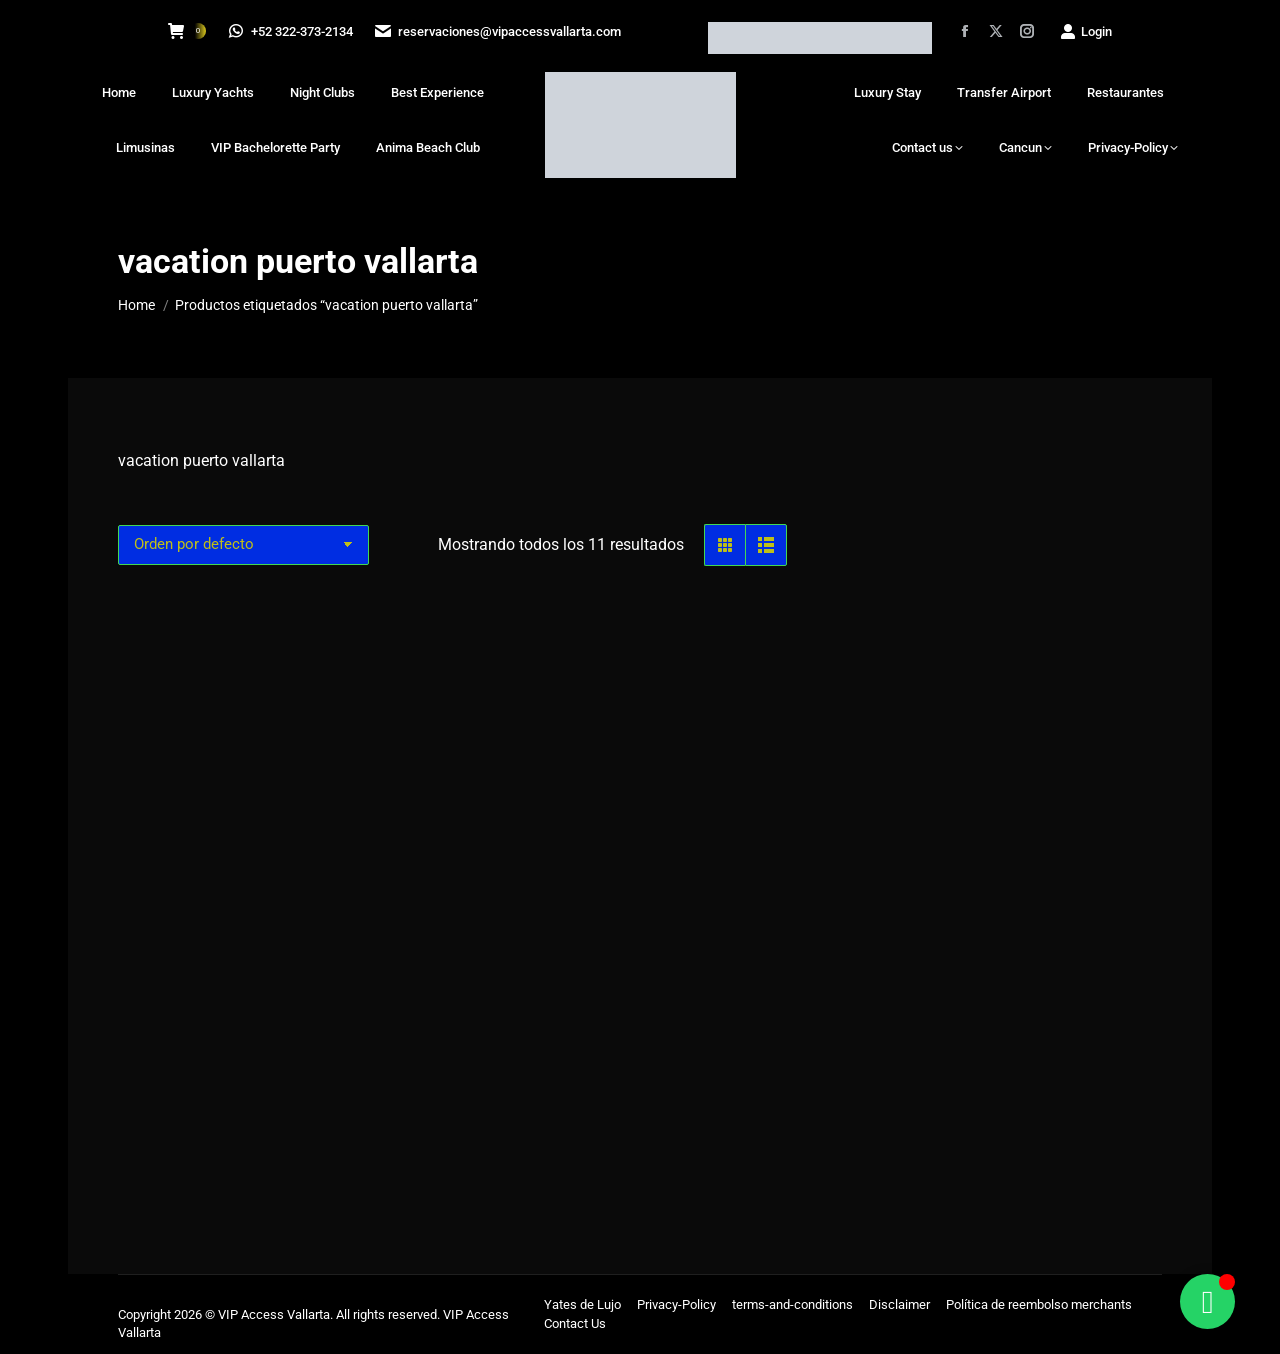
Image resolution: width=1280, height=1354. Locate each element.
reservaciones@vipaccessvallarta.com (501, 31)
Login (1085, 31)
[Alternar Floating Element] (1207, 1301)
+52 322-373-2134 (292, 31)
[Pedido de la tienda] (243, 545)
